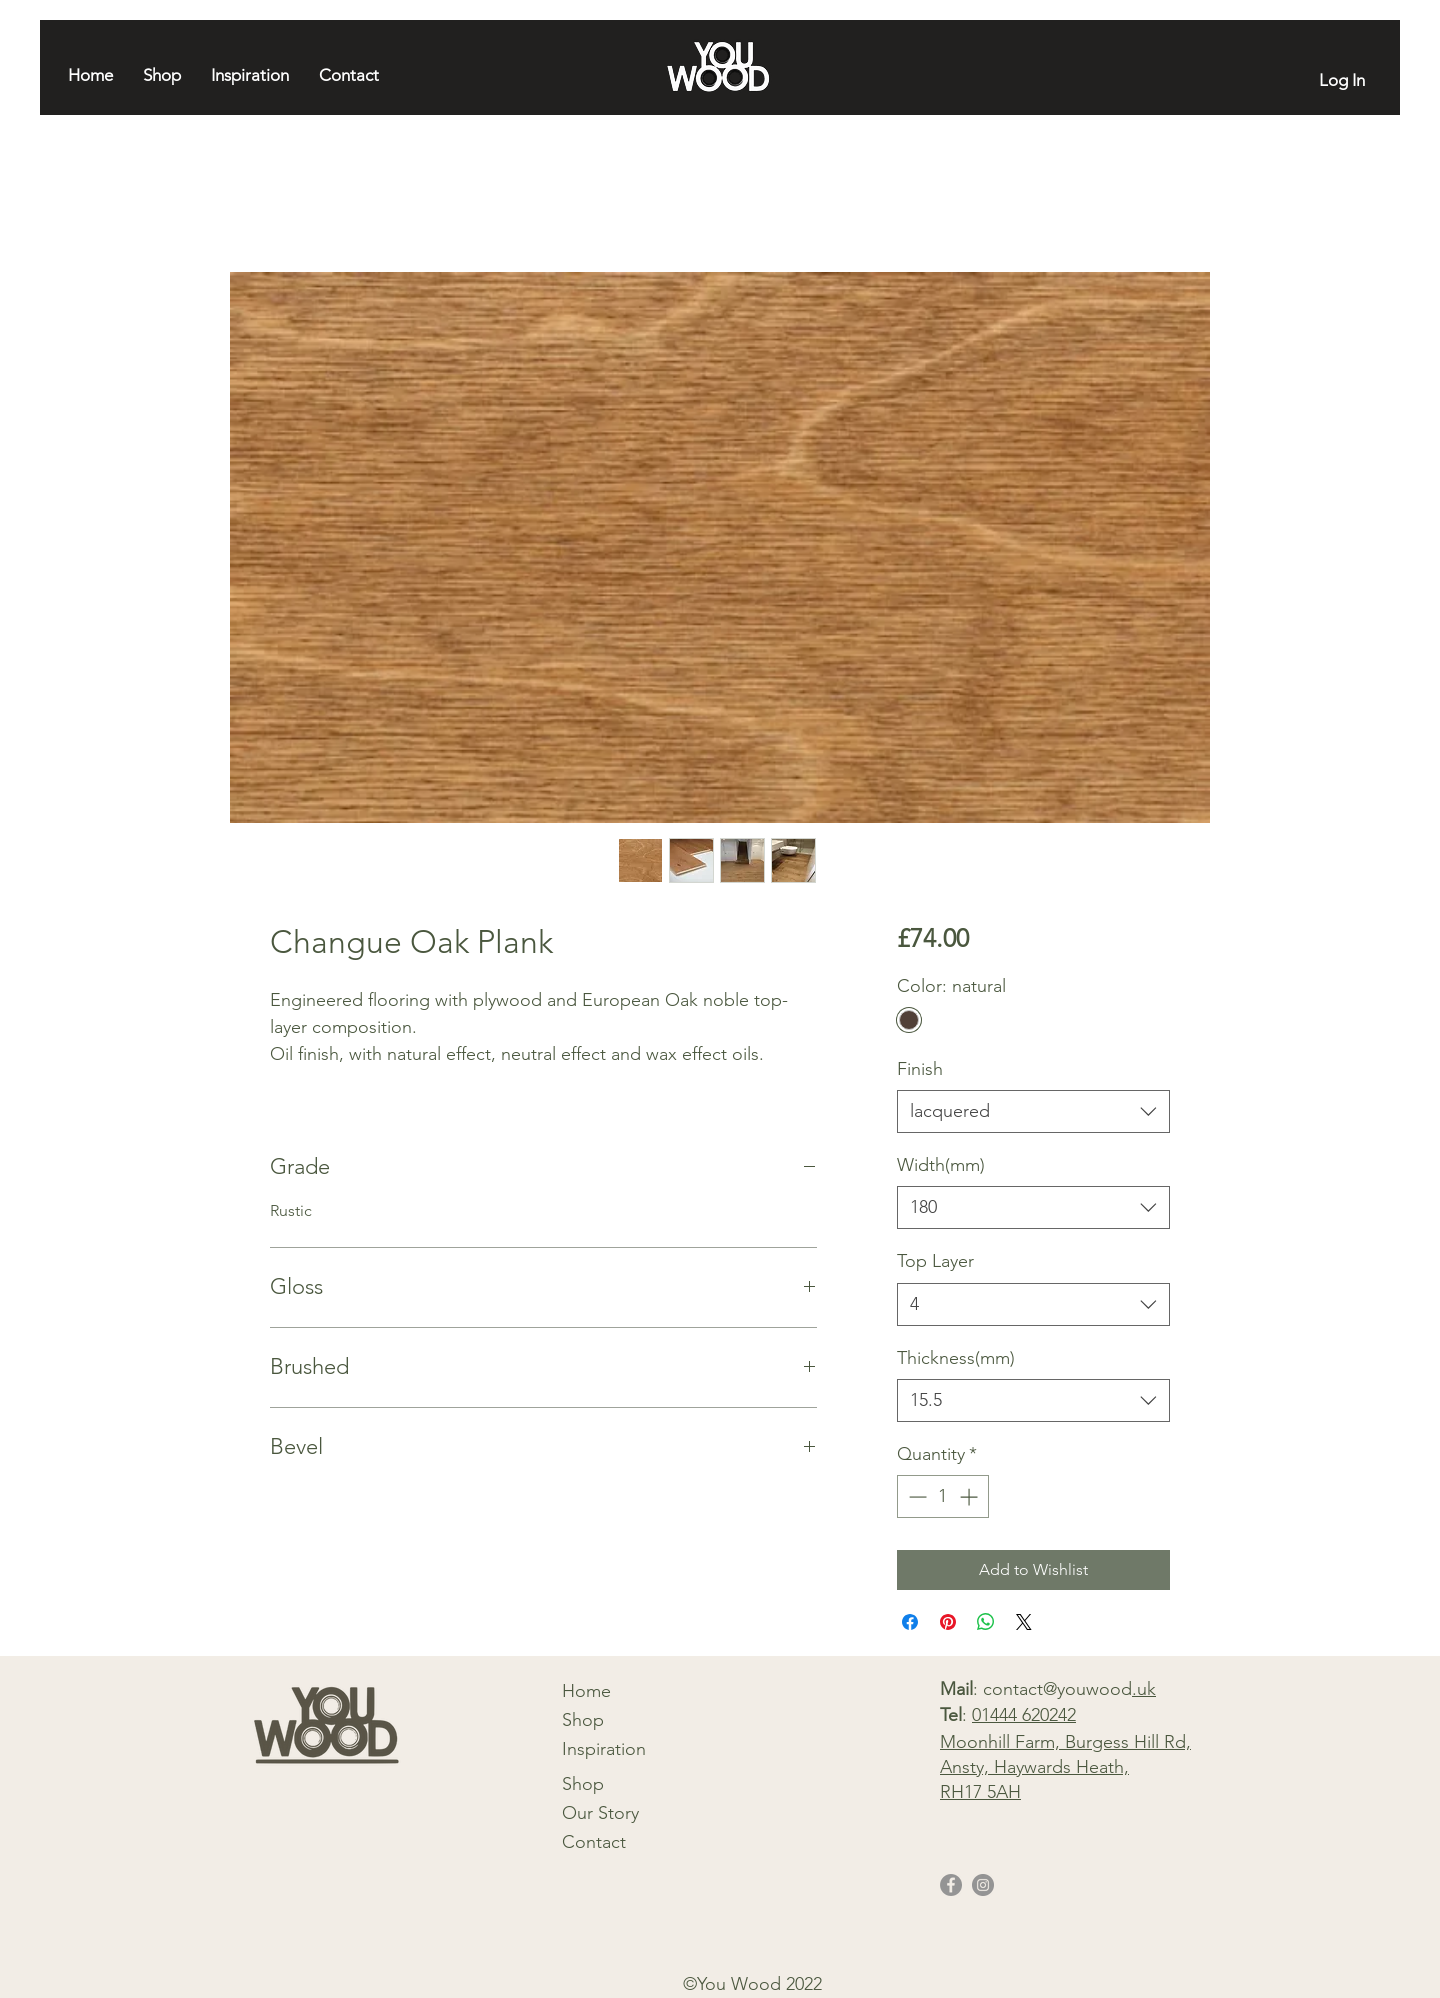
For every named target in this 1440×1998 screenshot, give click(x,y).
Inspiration (604, 1749)
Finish (920, 1069)
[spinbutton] (943, 1496)
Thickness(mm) (956, 1358)
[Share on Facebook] (910, 1622)
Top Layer (935, 1261)
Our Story (600, 1813)
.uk (1144, 1689)
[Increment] (970, 1496)
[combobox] (1033, 1111)
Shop (583, 1720)
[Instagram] (983, 1885)
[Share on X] (1024, 1622)
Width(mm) (941, 1165)
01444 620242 (1024, 1715)
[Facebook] (951, 1885)
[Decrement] (915, 1496)
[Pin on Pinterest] (948, 1622)
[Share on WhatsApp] (986, 1622)
